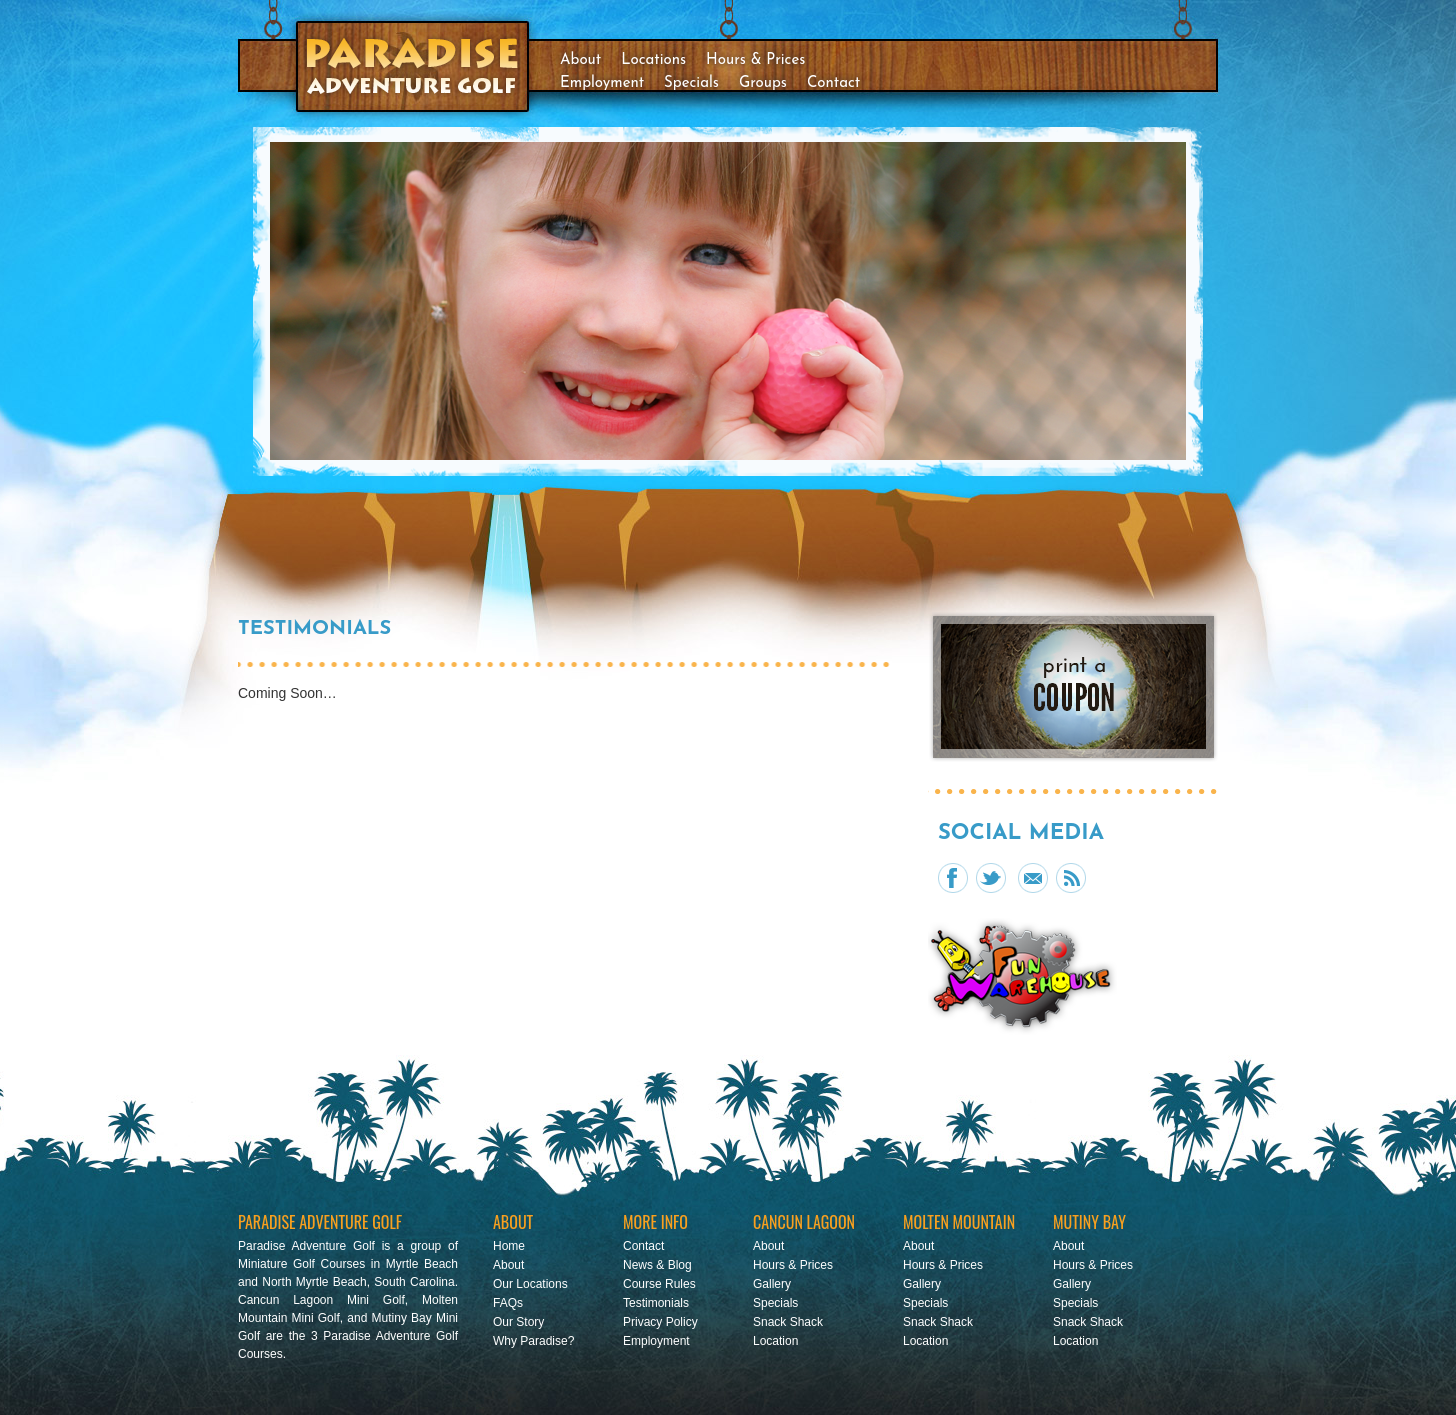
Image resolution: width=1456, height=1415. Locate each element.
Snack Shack (788, 1322)
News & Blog (657, 1265)
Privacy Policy (660, 1322)
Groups (763, 83)
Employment (602, 83)
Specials (691, 83)
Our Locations (530, 1284)
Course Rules (659, 1284)
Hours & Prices (755, 60)
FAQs (508, 1303)
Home (509, 1246)
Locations (653, 60)
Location (775, 1341)
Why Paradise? (533, 1341)
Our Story (518, 1322)
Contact (833, 83)
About (580, 60)
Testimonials (656, 1303)
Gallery (772, 1284)
